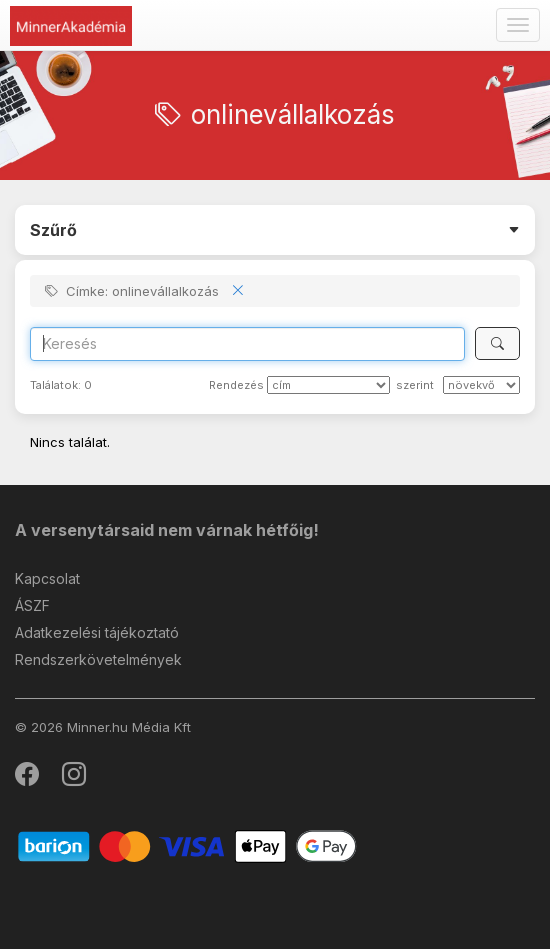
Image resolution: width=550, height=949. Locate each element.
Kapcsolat (47, 578)
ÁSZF (32, 605)
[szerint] (481, 385)
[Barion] (187, 845)
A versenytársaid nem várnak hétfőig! (167, 530)
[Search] (247, 344)
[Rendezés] (328, 385)
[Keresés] (497, 343)
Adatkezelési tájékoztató (97, 632)
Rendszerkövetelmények (98, 659)
